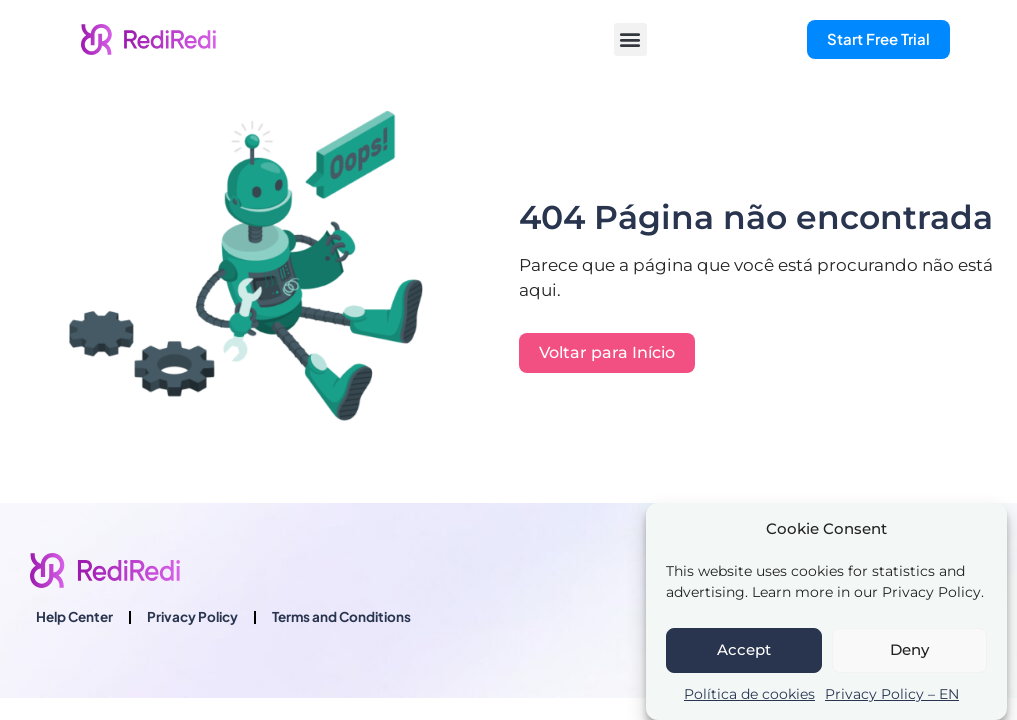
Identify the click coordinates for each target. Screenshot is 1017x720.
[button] (630, 39)
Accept (744, 649)
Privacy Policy (192, 616)
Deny (909, 649)
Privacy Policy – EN (892, 694)
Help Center (74, 616)
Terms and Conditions (341, 616)
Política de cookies (749, 694)
